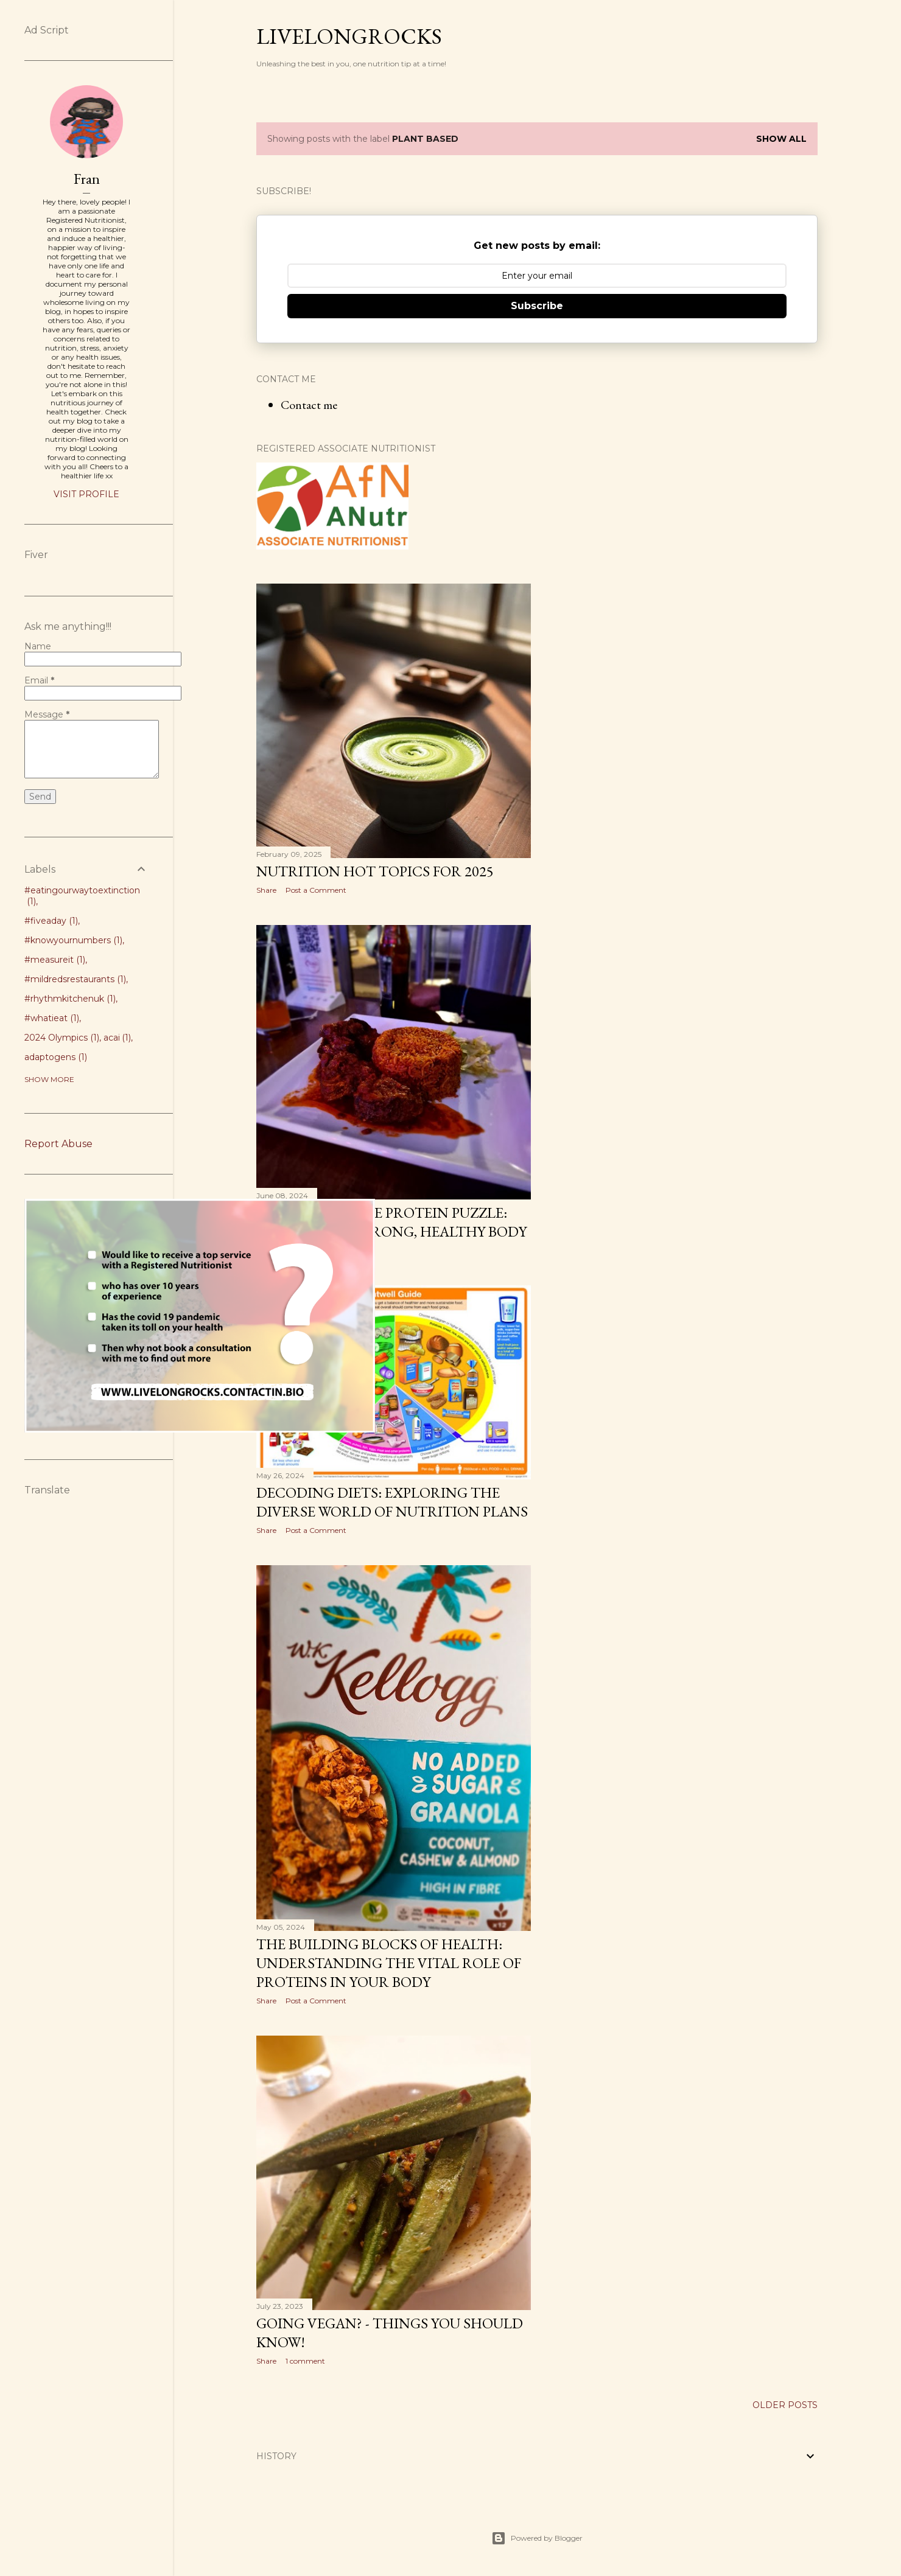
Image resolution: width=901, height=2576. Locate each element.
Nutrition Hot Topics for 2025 (375, 871)
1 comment (305, 2360)
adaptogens (55, 1057)
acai (117, 1037)
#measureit (54, 959)
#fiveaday (51, 920)
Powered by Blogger (537, 2538)
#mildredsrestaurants (75, 979)
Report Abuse (58, 1144)
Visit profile (86, 494)
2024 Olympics (61, 1037)
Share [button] (266, 890)
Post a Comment (316, 890)
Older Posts (785, 2405)
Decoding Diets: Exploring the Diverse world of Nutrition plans (392, 1502)
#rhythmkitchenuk (70, 998)
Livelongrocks (349, 36)
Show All (781, 138)
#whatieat (51, 1018)
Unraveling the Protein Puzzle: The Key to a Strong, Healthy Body (391, 1222)
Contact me (309, 405)
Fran (87, 178)
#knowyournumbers (73, 940)
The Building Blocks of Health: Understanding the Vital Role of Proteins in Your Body (388, 1963)
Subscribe (537, 306)
